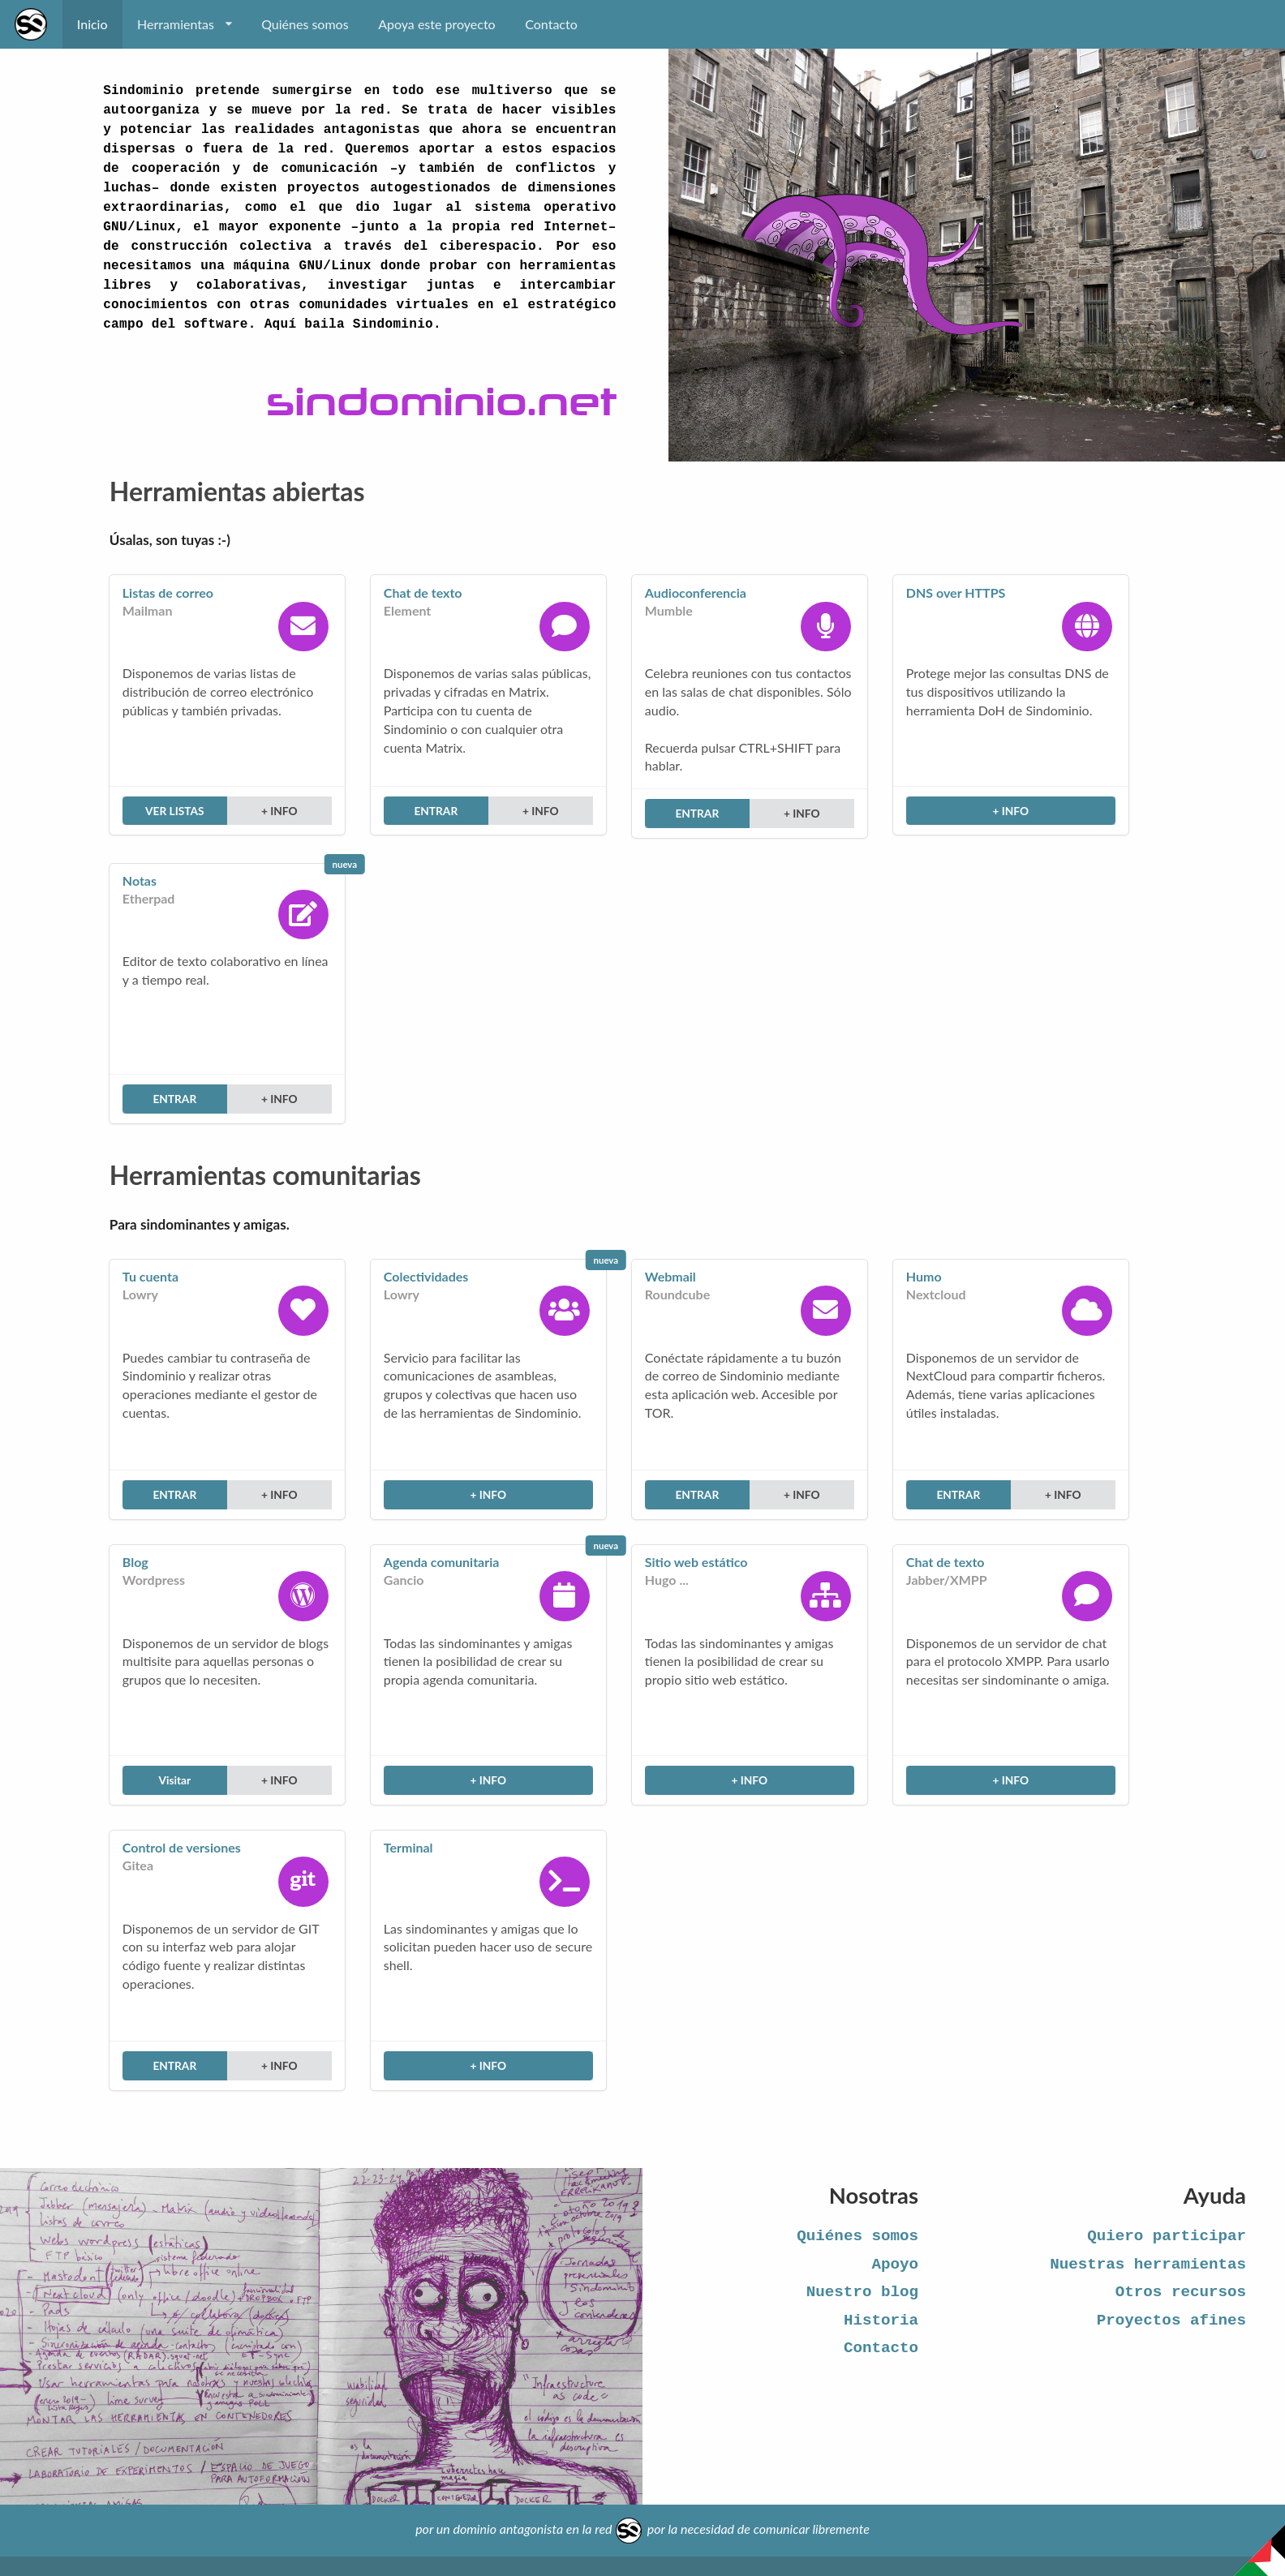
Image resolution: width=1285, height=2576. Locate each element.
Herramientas (184, 24)
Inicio (92, 24)
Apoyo (894, 2264)
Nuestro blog (862, 2292)
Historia (881, 2320)
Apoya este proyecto (437, 24)
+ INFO (279, 811)
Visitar (174, 1780)
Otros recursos (1180, 2292)
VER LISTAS (174, 811)
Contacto (551, 24)
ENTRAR (436, 811)
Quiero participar (1166, 2236)
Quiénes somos (304, 24)
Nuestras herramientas (1148, 2264)
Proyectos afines (1171, 2320)
